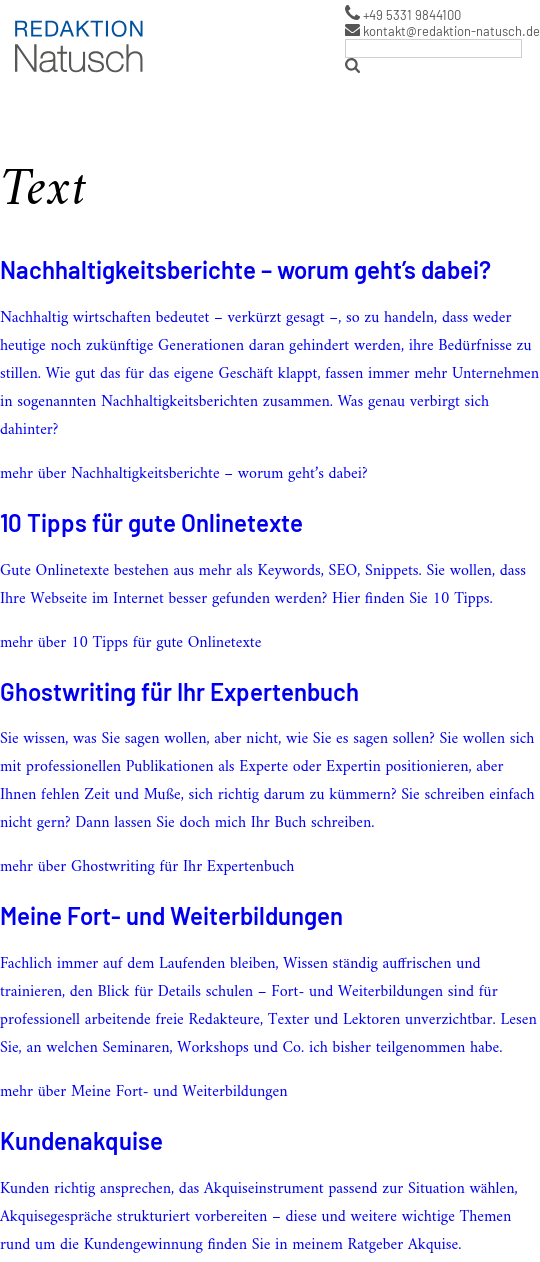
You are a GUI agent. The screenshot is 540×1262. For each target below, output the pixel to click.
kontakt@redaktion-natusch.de (442, 31)
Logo (27, 19)
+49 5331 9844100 (403, 14)
